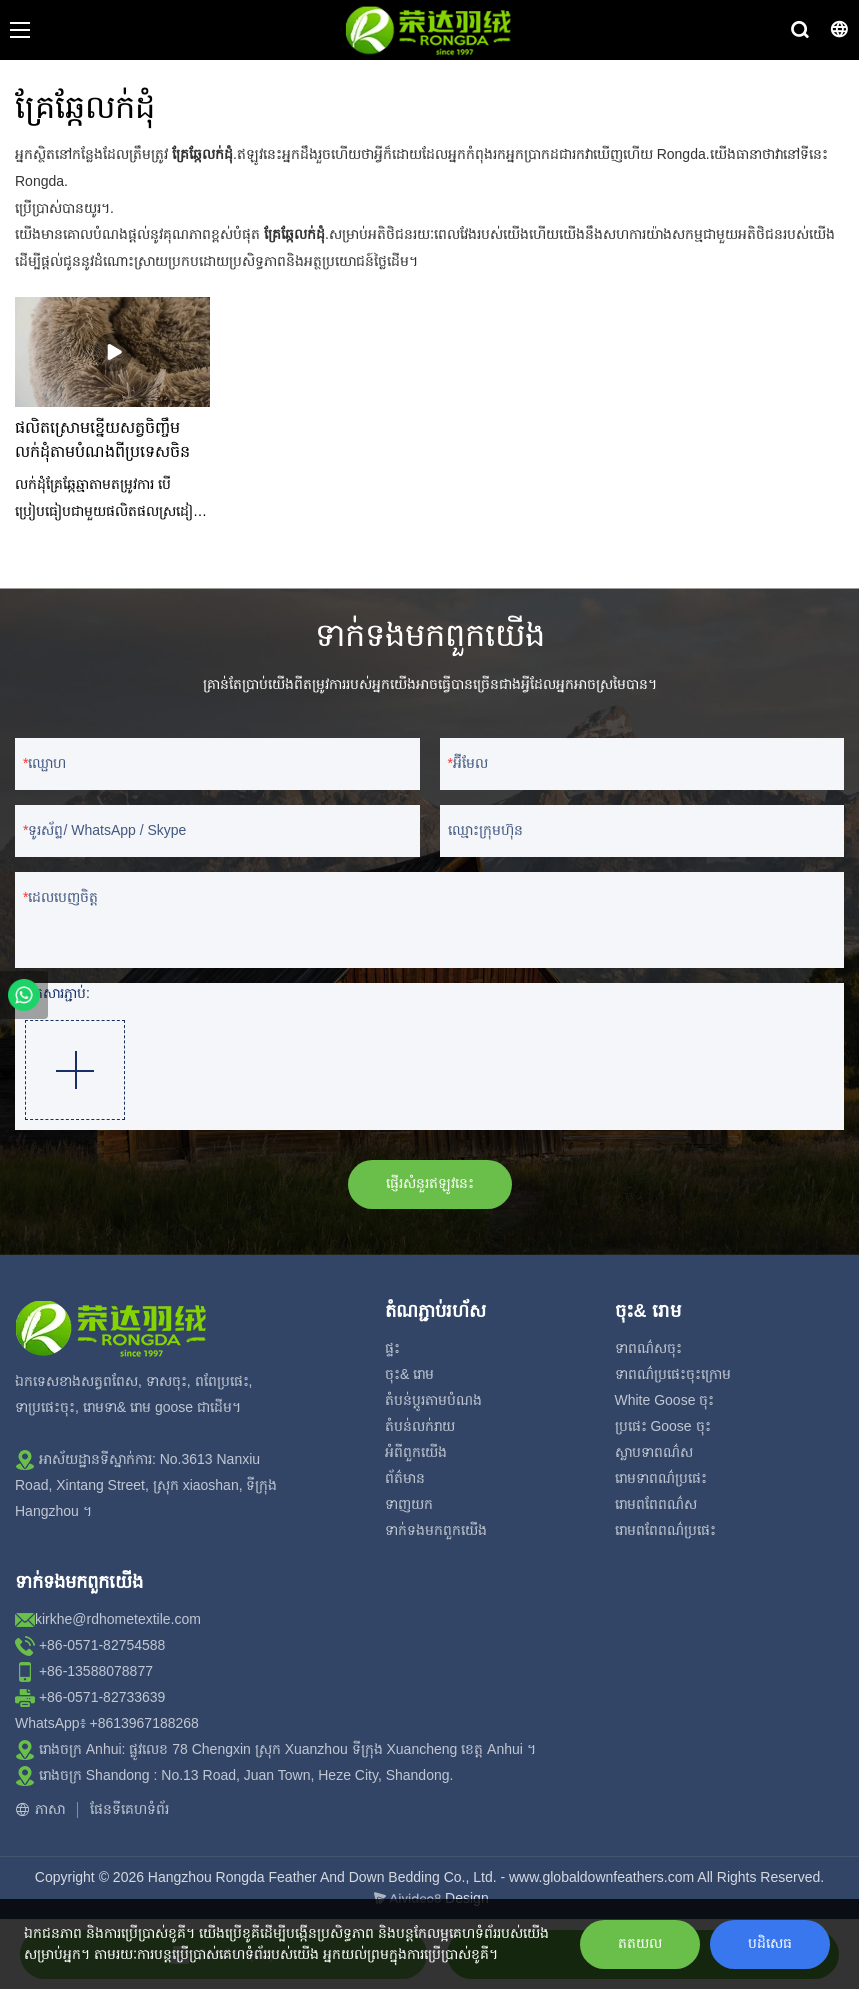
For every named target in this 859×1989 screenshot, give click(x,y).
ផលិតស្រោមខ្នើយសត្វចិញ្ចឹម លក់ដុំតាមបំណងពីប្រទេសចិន (102, 441)
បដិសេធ (770, 1943)
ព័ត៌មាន (405, 1478)
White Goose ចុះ (665, 1400)
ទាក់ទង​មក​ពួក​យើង (436, 1530)
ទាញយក (409, 1504)
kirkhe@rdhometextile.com (118, 1619)
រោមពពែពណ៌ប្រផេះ (665, 1530)
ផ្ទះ (392, 1348)
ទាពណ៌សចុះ (648, 1348)
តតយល (640, 1943)
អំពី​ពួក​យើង (416, 1452)
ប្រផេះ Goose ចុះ (663, 1426)
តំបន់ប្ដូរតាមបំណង (433, 1400)
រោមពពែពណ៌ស (656, 1504)
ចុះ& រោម (409, 1374)
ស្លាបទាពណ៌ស (654, 1452)
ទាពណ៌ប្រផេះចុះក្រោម (673, 1374)
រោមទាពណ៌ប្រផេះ (661, 1478)
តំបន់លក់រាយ (420, 1426)
